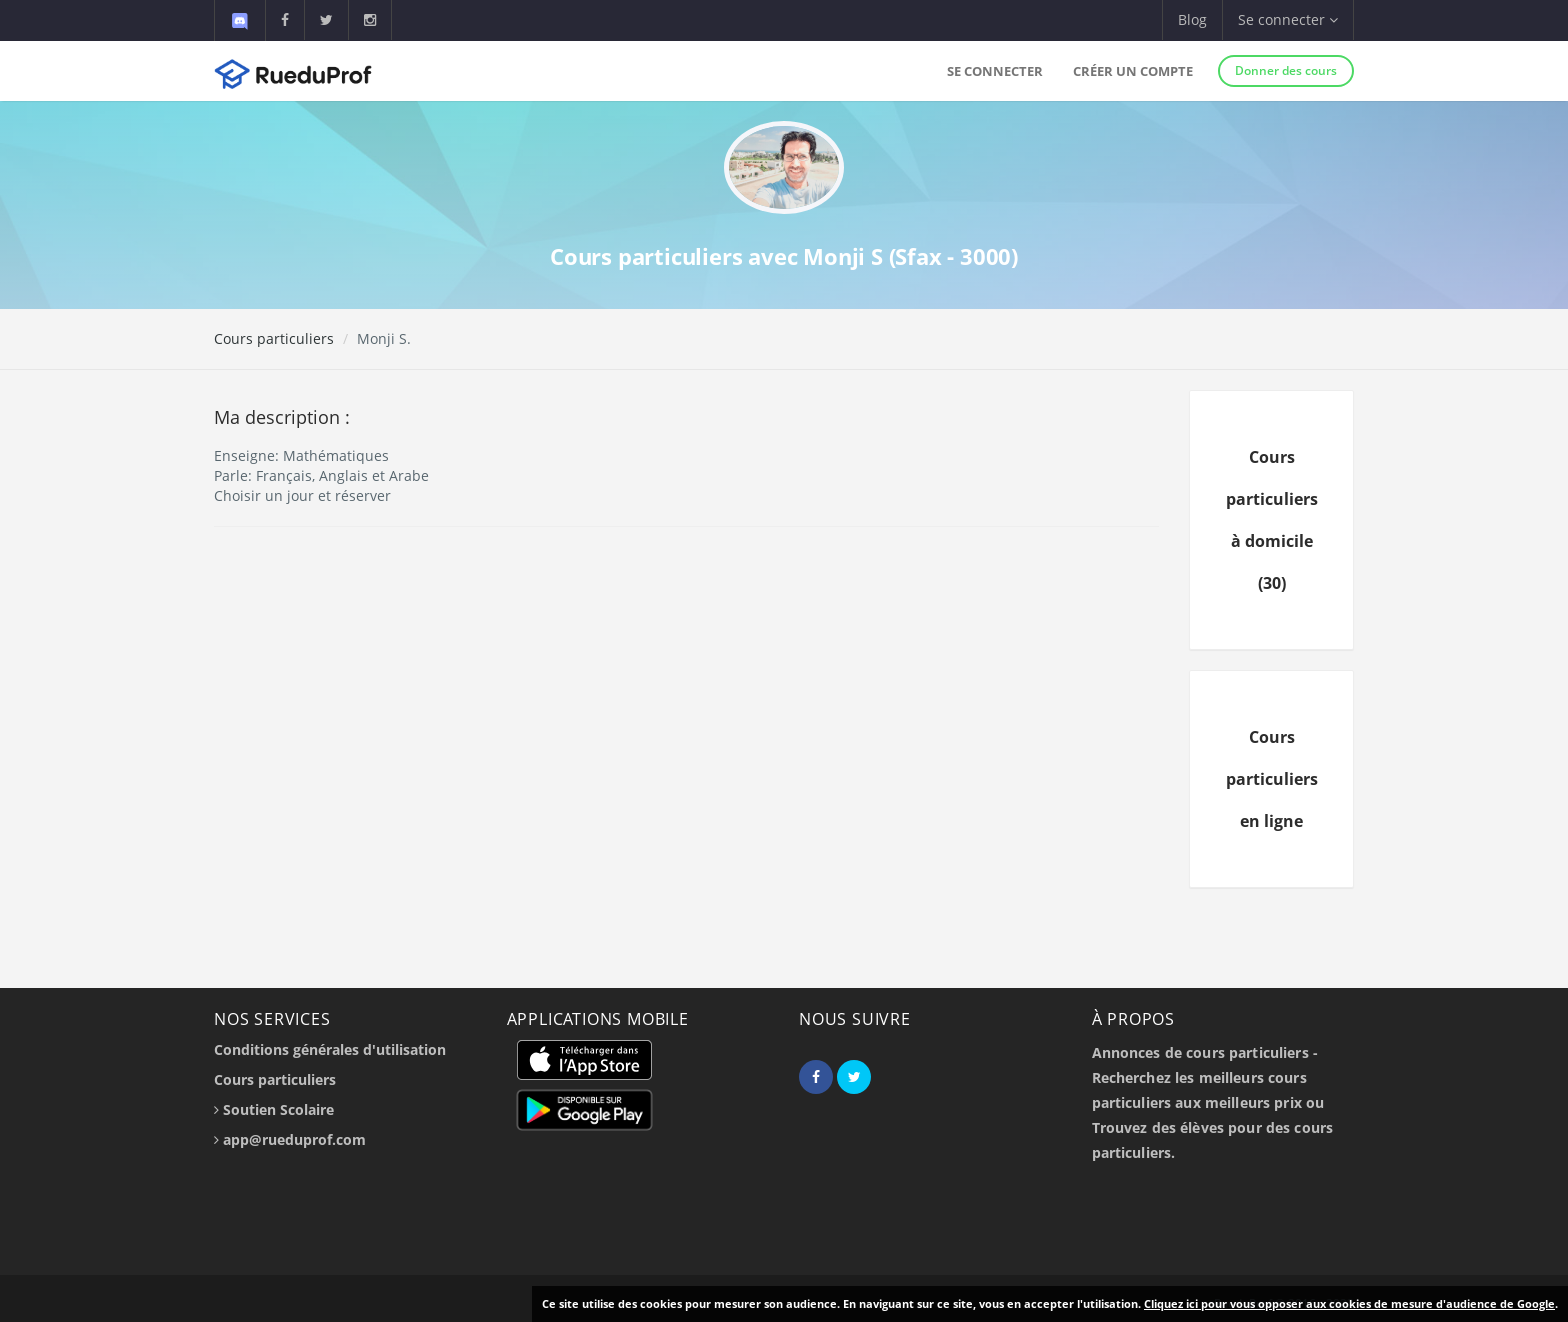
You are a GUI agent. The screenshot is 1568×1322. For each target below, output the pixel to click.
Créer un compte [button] (1133, 71)
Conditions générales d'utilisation (330, 1049)
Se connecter (995, 71)
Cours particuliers (274, 338)
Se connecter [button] (1288, 19)
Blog (1192, 19)
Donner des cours (1286, 70)
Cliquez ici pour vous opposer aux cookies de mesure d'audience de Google (1349, 1303)
